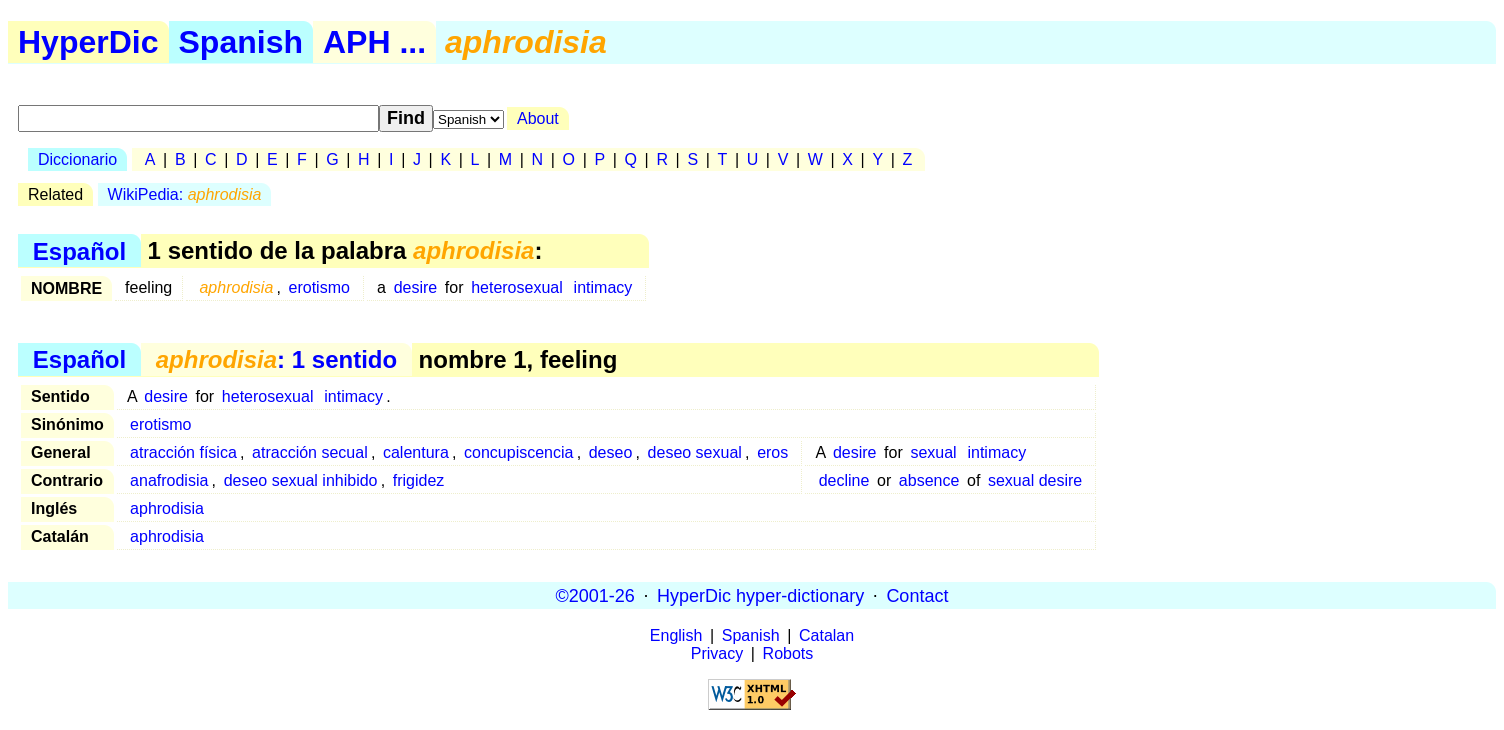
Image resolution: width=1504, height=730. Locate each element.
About (538, 118)
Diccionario (77, 159)
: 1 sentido (276, 359)
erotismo (319, 287)
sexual (933, 452)
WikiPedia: (185, 194)
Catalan (826, 635)
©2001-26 (595, 595)
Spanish (241, 42)
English (676, 635)
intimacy (603, 287)
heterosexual (517, 287)
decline (844, 480)
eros (772, 452)
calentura (416, 452)
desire (416, 287)
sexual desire (1035, 480)
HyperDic (88, 42)
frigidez (419, 480)
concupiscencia (518, 452)
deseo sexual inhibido (301, 480)
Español (79, 250)
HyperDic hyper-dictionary (760, 595)
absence (929, 480)
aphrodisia (167, 508)
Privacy (717, 653)
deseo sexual (695, 452)
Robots (788, 653)
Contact (917, 595)
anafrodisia (169, 480)
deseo (611, 452)
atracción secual (310, 452)
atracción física (183, 452)
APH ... (374, 42)
